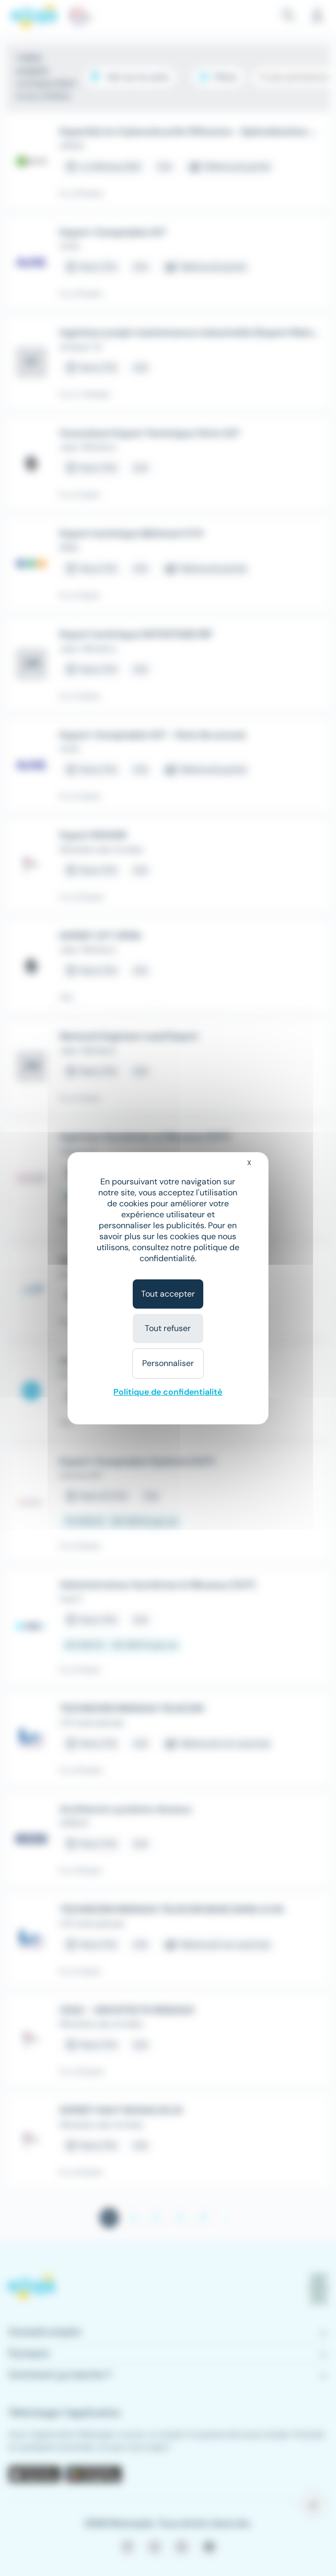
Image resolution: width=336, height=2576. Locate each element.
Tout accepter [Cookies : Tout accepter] (168, 1293)
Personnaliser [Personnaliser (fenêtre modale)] (168, 1363)
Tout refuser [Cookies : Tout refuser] (168, 1328)
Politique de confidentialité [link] (167, 1391)
